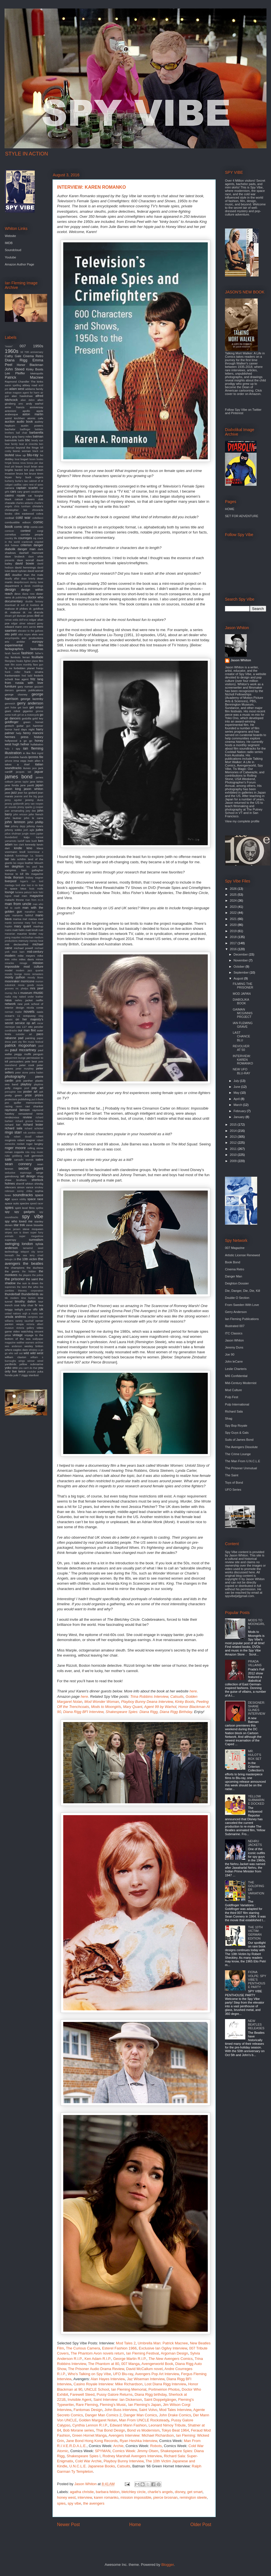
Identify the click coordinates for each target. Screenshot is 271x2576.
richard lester (33, 1124)
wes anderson (13, 1346)
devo (17, 593)
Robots (156, 2446)
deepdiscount (21, 582)
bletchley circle (133, 2492)
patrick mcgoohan (20, 1045)
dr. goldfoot (36, 608)
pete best (31, 1061)
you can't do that (28, 1368)
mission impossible (136, 2497)
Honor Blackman (30, 364)
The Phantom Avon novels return (97, 2353)
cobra (39, 513)
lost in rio (32, 885)
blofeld (9, 455)
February (240, 1111)
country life (11, 538)
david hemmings (25, 567)
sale (8, 1159)
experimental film (24, 645)
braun (19, 466)
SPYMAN (102, 2451)
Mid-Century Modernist (240, 1383)
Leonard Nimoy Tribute (167, 2425)
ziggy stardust (30, 1375)
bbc (27, 440)
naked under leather (31, 996)
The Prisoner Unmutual (241, 1468)
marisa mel (20, 919)
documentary (14, 601)
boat (17, 459)
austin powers (32, 425)
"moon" (9, 346)
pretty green (13, 1095)
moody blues (35, 977)
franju (39, 668)
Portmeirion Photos (164, 2389)
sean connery (18, 1164)
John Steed (14, 369)
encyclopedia (12, 638)
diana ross (28, 593)
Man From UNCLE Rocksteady (144, 2420)
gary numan (25, 686)
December (241, 954)
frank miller (12, 672)
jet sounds (10, 807)
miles (14, 959)
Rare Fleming (87, 2404)
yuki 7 (17, 1375)
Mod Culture (233, 1390)
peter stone (21, 1072)
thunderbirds (30, 1294)
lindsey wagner (34, 877)
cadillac (18, 484)
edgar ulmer (18, 623)
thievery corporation (30, 1290)
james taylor (22, 781)
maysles (15, 937)
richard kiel (12, 1124)
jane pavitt (27, 785)
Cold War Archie (88, 2461)
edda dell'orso (20, 619)
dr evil (21, 605)
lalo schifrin (18, 859)
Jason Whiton (241, 660)
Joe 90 (229, 1354)
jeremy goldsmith (14, 803)
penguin (38, 1054)
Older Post (200, 2524)
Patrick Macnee (24, 377)
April (237, 1099)
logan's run (27, 881)
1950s (38, 346)
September (241, 972)
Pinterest (237, 413)
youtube (31, 1371)
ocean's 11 (12, 1015)
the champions (14, 1267)
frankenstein (12, 675)
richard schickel (34, 1128)
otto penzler (35, 1026)
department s (13, 585)
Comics (170, 2359)
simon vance (25, 1187)
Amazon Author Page (19, 264)
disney (180, 2492)
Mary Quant (132, 1707)
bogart (24, 459)
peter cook (26, 1065)
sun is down (21, 1232)
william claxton (15, 1357)
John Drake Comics (175, 2415)
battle (21, 440)
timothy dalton (25, 1301)
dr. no (27, 612)
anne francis (15, 407)
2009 (234, 1161)
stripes (8, 1232)
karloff (21, 841)
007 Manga (130, 2364)
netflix (39, 1000)
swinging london (19, 1244)
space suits (12, 1203)
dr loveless (32, 605)
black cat (37, 451)
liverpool (10, 881)
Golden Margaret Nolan (98, 2420)
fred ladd (27, 675)
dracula (38, 612)
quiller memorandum (28, 1102)
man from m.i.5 (34, 900)
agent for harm (31, 392)
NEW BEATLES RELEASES (256, 2024)
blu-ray (32, 455)
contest (25, 530)
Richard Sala (234, 1411)
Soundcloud (13, 250)
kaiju (26, 837)
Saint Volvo (148, 2410)
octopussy (29, 1015)
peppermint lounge (15, 1058)
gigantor (28, 711)
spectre (24, 1203)
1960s (11, 351)
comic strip (21, 526)
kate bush (31, 841)
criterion (26, 545)
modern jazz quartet (29, 970)
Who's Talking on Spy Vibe (89, 2374)
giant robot (12, 711)
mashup (38, 926)
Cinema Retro (33, 356)
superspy (10, 1239)
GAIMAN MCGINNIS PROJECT (242, 1013)
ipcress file (35, 757)
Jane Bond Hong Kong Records (92, 2441)
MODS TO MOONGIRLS (256, 1623)
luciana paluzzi (23, 892)
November (241, 960)
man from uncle (18, 904)
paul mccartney (23, 1050)
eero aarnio (29, 626)
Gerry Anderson (236, 1312)
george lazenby (32, 698)
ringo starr (13, 1132)
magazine (36, 895)
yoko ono (11, 1367)
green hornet (33, 722)
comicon (9, 531)
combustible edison (18, 522)
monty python (15, 977)
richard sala (13, 1128)
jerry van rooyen (34, 803)
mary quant (22, 926)
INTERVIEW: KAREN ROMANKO (243, 1059)
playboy (26, 1084)
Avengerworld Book (157, 2364)
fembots (16, 657)
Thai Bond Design (110, 2430)
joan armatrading (14, 810)
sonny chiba (24, 1191)
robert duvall (22, 1136)
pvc (7, 1102)
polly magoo (13, 1088)
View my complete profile (242, 821)
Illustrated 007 (234, 1326)
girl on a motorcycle (28, 714)
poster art (30, 1091)
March (238, 1104)
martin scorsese (14, 922)
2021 (234, 919)
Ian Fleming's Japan (144, 2404)
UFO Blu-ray (123, 2374)
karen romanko (106, 2497)
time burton (28, 1298)
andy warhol (34, 403)
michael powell (23, 948)
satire (39, 1159)
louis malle (36, 888)
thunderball (12, 1294)
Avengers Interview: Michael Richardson (141, 2435)
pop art (37, 1088)
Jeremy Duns (234, 1347)
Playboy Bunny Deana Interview (147, 1701)
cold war (23, 517)
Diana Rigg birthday (151, 2394)
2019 (234, 931)
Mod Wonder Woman (101, 1701)
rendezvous (12, 1117)
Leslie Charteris (235, 1369)
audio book (25, 421)
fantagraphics (14, 649)
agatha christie (82, 2492)
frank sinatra (34, 671)
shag (40, 1176)
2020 (234, 924)
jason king (13, 788)
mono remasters (33, 974)
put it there (37, 1099)
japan (39, 785)
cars (13, 491)
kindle (18, 848)
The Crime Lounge (238, 1454)
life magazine (34, 873)
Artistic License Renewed (242, 1255)
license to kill (14, 873)
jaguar (38, 771)
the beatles (33, 1263)
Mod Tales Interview (175, 2410)
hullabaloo (36, 744)
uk (41, 1309)
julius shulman (13, 833)
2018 (234, 937)
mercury (23, 940)
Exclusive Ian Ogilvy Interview (163, 2348)
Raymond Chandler (17, 381)
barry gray (11, 436)
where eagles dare (16, 1349)
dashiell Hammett (31, 552)
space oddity (19, 1199)
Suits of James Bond (239, 1439)
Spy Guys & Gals (237, 1432)
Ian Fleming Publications (242, 1319)
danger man (27, 549)
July (236, 1080)
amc (20, 403)
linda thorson (14, 877)
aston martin (32, 414)
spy (7, 1211)
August (238, 978)
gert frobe (10, 707)
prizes (39, 1095)
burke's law (21, 481)
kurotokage (22, 855)
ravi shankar (34, 1106)
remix (39, 1113)
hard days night (24, 729)
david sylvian (19, 570)
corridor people (32, 534)
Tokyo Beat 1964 (175, 2430)
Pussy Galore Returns (114, 2394)
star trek (19, 1225)
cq (34, 538)
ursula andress (15, 1316)
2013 (234, 1136)
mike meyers (26, 955)
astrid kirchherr (15, 418)
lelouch (38, 862)
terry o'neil (36, 1255)
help (18, 733)
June (237, 1086)
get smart (194, 2492)
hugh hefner (20, 744)
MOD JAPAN (241, 993)
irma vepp (20, 760)
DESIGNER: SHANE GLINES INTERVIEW (256, 1708)
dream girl (10, 615)
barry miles (25, 436)
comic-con (36, 526)
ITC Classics (233, 1333)
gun (28, 725)
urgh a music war (32, 1313)
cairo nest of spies (33, 484)
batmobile (11, 440)
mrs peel (36, 988)
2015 (234, 1124)
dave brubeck (15, 556)
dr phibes (22, 608)
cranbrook (27, 542)
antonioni (10, 410)
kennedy (30, 844)
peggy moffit (22, 1054)
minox (39, 959)
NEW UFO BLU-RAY (241, 1071)
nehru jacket (24, 1000)
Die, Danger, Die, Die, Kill (242, 1290)
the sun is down (27, 1283)
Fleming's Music (113, 2404)
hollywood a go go (18, 740)
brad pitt (9, 466)
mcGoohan (27, 937)
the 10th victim (27, 1259)
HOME (229, 509)
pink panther (24, 1080)
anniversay (36, 407)
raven (19, 1106)
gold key (37, 718)
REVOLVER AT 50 (241, 1047)
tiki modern (12, 1298)
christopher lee (16, 509)
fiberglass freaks (14, 661)
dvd (37, 615)
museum (26, 992)
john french (36, 814)
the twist (22, 1287)
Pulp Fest (231, 1397)
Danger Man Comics (140, 2415)
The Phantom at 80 (103, 2364)
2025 (234, 894)
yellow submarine (31, 1364)
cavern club (34, 499)
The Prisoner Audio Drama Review (96, 2369)
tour (40, 1301)
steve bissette (34, 1225)
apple (39, 410)
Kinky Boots (184, 1701)
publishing (24, 1099)
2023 (234, 906)
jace (34, 768)
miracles (9, 963)
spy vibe (74, 2503)
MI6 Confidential (236, 1376)
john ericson (20, 814)
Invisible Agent (79, 2399)
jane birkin (36, 781)
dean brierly (28, 578)
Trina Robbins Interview (149, 1696)
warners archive (34, 1342)
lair (7, 859)
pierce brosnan (165, 2497)
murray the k (12, 993)
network (10, 1003)
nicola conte (35, 1007)
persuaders (16, 1061)
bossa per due (35, 463)
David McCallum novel (144, 2369)
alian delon (28, 400)
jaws (7, 792)
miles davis (26, 959)
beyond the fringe (27, 447)
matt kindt (31, 930)
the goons (12, 1271)
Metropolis (36, 373)
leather (29, 862)
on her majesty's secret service (24, 1021)
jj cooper (38, 807)
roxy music (37, 1152)
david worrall (35, 570)
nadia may (11, 996)
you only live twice (24, 1369)
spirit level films (25, 1207)
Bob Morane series (78, 2430)
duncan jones (25, 615)
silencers (10, 1187)
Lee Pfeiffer (15, 373)
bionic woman (22, 451)
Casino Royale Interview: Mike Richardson (108, 2384)
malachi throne (14, 899)
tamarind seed (33, 1248)
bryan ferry (13, 477)
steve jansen (12, 1229)
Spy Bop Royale (236, 1425)
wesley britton (33, 1346)
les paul (32, 866)
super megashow (31, 1236)
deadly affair (12, 578)
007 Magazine (234, 1247)
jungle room (28, 833)
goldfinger (11, 722)
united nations (13, 1313)
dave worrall (25, 560)
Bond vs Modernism (143, 2430)
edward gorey (35, 623)
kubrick (9, 855)
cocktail (9, 517)
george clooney (16, 694)
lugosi (8, 896)
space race (35, 1199)
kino (29, 848)
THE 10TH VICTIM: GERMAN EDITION (255, 1932)
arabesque (11, 414)
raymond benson (17, 1110)
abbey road (29, 385)
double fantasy (34, 601)
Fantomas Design (88, 2410)
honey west (66, 2497)
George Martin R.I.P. (130, 2359)
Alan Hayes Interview (108, 2379)
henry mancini (33, 733)
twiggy (9, 1309)
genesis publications (29, 690)
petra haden (36, 1072)
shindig (38, 1183)
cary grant (23, 491)
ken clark (19, 844)
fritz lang (36, 679)
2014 (234, 1130)
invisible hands (18, 757)
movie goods (26, 985)
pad (20, 1038)
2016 (234, 949)
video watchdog (23, 1331)
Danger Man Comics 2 (103, 2415)
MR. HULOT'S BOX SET (254, 1754)
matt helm (18, 930)
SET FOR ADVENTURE (241, 516)
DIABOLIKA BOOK (241, 1001)
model (8, 970)
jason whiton (33, 788)
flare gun (38, 664)
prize (28, 1095)
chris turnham (22, 506)
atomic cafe (35, 418)
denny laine (36, 582)
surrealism (36, 1239)
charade (10, 502)
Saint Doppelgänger (160, 2399)
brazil (27, 466)
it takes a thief (24, 762)
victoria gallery (25, 1328)
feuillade (37, 657)
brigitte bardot (14, 469)
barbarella (36, 432)
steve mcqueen (33, 1229)
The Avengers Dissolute (241, 1447)
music (38, 993)
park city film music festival (27, 1041)
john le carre (33, 818)
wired (40, 1361)
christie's (37, 506)
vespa (19, 1324)
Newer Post (68, 2524)
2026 (234, 888)
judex (39, 829)
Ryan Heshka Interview (138, 2441)
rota (27, 1152)
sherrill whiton (24, 1183)
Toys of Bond (234, 1482)
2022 (234, 912)
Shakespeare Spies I (83, 2456)
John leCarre (234, 1361)
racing (8, 1106)
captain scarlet (27, 487)
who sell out (16, 1353)
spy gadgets (24, 1211)
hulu (7, 748)
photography (15, 1076)
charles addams (24, 503)
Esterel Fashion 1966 (119, 2348)
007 (23, 346)
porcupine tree (13, 1091)
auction (10, 421)
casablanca (36, 491)
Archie (118, 2446)
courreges (25, 538)
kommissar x (35, 852)
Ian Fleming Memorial (129, 2389)
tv (36, 1305)
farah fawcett (12, 653)
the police (37, 1275)
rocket (21, 1143)
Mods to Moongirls (106, 1707)
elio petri (11, 634)
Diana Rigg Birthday (176, 1712)
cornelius (10, 534)
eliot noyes (24, 634)
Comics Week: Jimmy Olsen (135, 2451)
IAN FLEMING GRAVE (242, 1024)
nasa (8, 1000)
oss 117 (21, 1026)
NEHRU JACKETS (255, 1842)
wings (22, 1361)
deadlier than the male (27, 574)
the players (25, 1275)
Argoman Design (174, 2353)
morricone (27, 981)
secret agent (30, 1168)
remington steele (193, 2497)
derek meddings (33, 586)
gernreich (10, 703)
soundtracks (23, 1195)
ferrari (26, 657)
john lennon (15, 822)
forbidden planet (24, 668)
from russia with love (24, 682)
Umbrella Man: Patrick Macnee (163, 2343)
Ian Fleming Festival (142, 2353)
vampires (33, 1317)
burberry (9, 481)
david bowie (24, 563)
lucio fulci (38, 892)
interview (85, 2497)
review (27, 1117)
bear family (11, 444)
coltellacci (37, 518)
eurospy (37, 641)
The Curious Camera (83, 2348)
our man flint (27, 1030)
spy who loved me (18, 1221)
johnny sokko (13, 829)
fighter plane (31, 661)
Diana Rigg (16, 360)
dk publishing (19, 597)
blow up (21, 455)
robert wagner (26, 1140)
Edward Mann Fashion (128, 2425)
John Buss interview (120, 2410)
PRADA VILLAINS (254, 1663)
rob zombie (29, 1132)
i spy (16, 748)
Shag (228, 1418)
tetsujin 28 (10, 1259)
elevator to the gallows (30, 630)
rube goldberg (13, 1155)
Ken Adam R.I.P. (97, 2359)
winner (31, 1361)
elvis (35, 634)
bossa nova (19, 463)
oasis (40, 1011)
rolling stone (35, 1148)
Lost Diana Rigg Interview (165, 2384)
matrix (8, 930)
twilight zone (23, 1309)
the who (33, 1286)
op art (31, 1023)
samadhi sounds (24, 1159)
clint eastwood (24, 513)
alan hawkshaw (22, 396)
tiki (41, 1294)
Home (135, 2524)
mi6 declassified (16, 944)
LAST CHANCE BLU (241, 1036)
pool (26, 1088)
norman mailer (13, 1012)
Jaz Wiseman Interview (146, 2379)
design (10, 589)
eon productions (32, 638)
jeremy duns (34, 799)
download (10, 605)
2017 (234, 943)
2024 (234, 900)
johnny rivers (35, 826)
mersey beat (36, 940)
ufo (35, 1309)
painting (30, 1038)
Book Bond (232, 1262)
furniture (10, 686)
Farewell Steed (82, 2394)
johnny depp (18, 826)
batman (38, 436)
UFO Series (233, 1489)
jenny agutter (13, 800)
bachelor (10, 429)
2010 (234, 1154)
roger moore (15, 1148)
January (239, 1117)
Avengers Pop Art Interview (157, 2374)
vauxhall (28, 1320)
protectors (11, 1099)
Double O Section (237, 1297)
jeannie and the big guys (28, 796)
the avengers (93, 2503)
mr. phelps (22, 988)
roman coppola (14, 1152)
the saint (32, 1279)
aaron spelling (13, 385)
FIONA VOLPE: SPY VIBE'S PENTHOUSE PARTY (257, 1979)
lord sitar (20, 885)
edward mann (13, 626)
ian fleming (33, 748)
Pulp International (237, 1404)
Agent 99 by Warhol (160, 1707)
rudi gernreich (33, 1155)
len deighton (14, 866)
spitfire (39, 1208)
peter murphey (25, 1068)
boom (32, 459)
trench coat (12, 1305)
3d (21, 352)
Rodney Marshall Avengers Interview (132, 2456)
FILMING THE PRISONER (243, 985)
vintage (18, 1335)
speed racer (36, 1203)
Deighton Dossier (237, 1283)
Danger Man (233, 1276)
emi (41, 634)
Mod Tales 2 (126, 2343)
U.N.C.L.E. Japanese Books (92, 2466)
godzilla (26, 718)
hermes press (17, 737)
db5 (7, 574)
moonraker (12, 981)
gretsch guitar (14, 725)
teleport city (28, 1251)
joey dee (31, 810)
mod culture (33, 966)
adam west (16, 388)
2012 (234, 1142)
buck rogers (34, 477)
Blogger (167, 2564)
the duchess (35, 1267)
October (239, 966)
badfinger (25, 429)
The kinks (37, 381)
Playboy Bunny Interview (124, 2461)
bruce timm (36, 473)
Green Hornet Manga (89, 2435)
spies (61, 2503)
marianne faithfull (22, 915)
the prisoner (15, 1279)
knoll (22, 851)
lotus (23, 888)
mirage (23, 963)
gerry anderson (30, 703)
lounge (9, 892)
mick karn (18, 951)
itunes (26, 768)
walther (20, 1342)
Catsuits (176, 1696)
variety (19, 1320)
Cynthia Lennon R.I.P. (90, 2425)
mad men (20, 895)
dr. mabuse (12, 612)
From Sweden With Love (242, 1304)
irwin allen (34, 760)
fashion (27, 653)
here (193, 1691)
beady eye (37, 440)
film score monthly (21, 664)
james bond (18, 776)
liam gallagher (32, 870)
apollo (26, 410)
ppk (41, 1091)
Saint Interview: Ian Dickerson (117, 2399)
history (38, 737)
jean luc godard (27, 792)
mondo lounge (13, 974)
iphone (8, 760)
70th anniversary (33, 352)
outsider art (24, 1034)
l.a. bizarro (36, 855)
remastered (25, 1113)
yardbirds (10, 1364)
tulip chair (27, 1305)
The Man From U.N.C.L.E (242, 1461)
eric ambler (15, 641)
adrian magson (13, 392)
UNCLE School (96, 2389)
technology (11, 1251)
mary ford (30, 922)
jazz (14, 792)
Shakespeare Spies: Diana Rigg (132, 1712)
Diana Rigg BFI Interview (83, 1712)
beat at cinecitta (28, 444)
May (236, 1092)
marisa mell (36, 919)
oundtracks (11, 1030)
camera (9, 487)
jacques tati (23, 771)
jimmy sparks (25, 807)
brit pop (29, 469)
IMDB (9, 243)
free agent (22, 679)
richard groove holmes (29, 1121)
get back (23, 707)
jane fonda (12, 785)
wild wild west (33, 1353)
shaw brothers (16, 1180)
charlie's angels (160, 2492)
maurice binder (26, 933)
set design (27, 1176)
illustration (13, 753)
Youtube (10, 257)
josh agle (28, 830)
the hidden (29, 1271)
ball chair (21, 432)
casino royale (15, 495)
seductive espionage (18, 1172)
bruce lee (22, 473)
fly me (8, 668)
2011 (234, 1148)
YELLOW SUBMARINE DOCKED (256, 1800)
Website (10, 236)
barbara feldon (107, 2492)
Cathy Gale (13, 356)
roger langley (34, 1143)
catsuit (19, 499)
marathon (30, 911)
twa (41, 1305)
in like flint (29, 753)
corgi (40, 530)
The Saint (231, 1475)
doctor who (35, 597)
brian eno (37, 466)
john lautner (13, 818)
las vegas (18, 863)
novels (29, 1011)
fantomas (36, 649)
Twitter (256, 409)
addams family (34, 388)
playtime (38, 1084)
